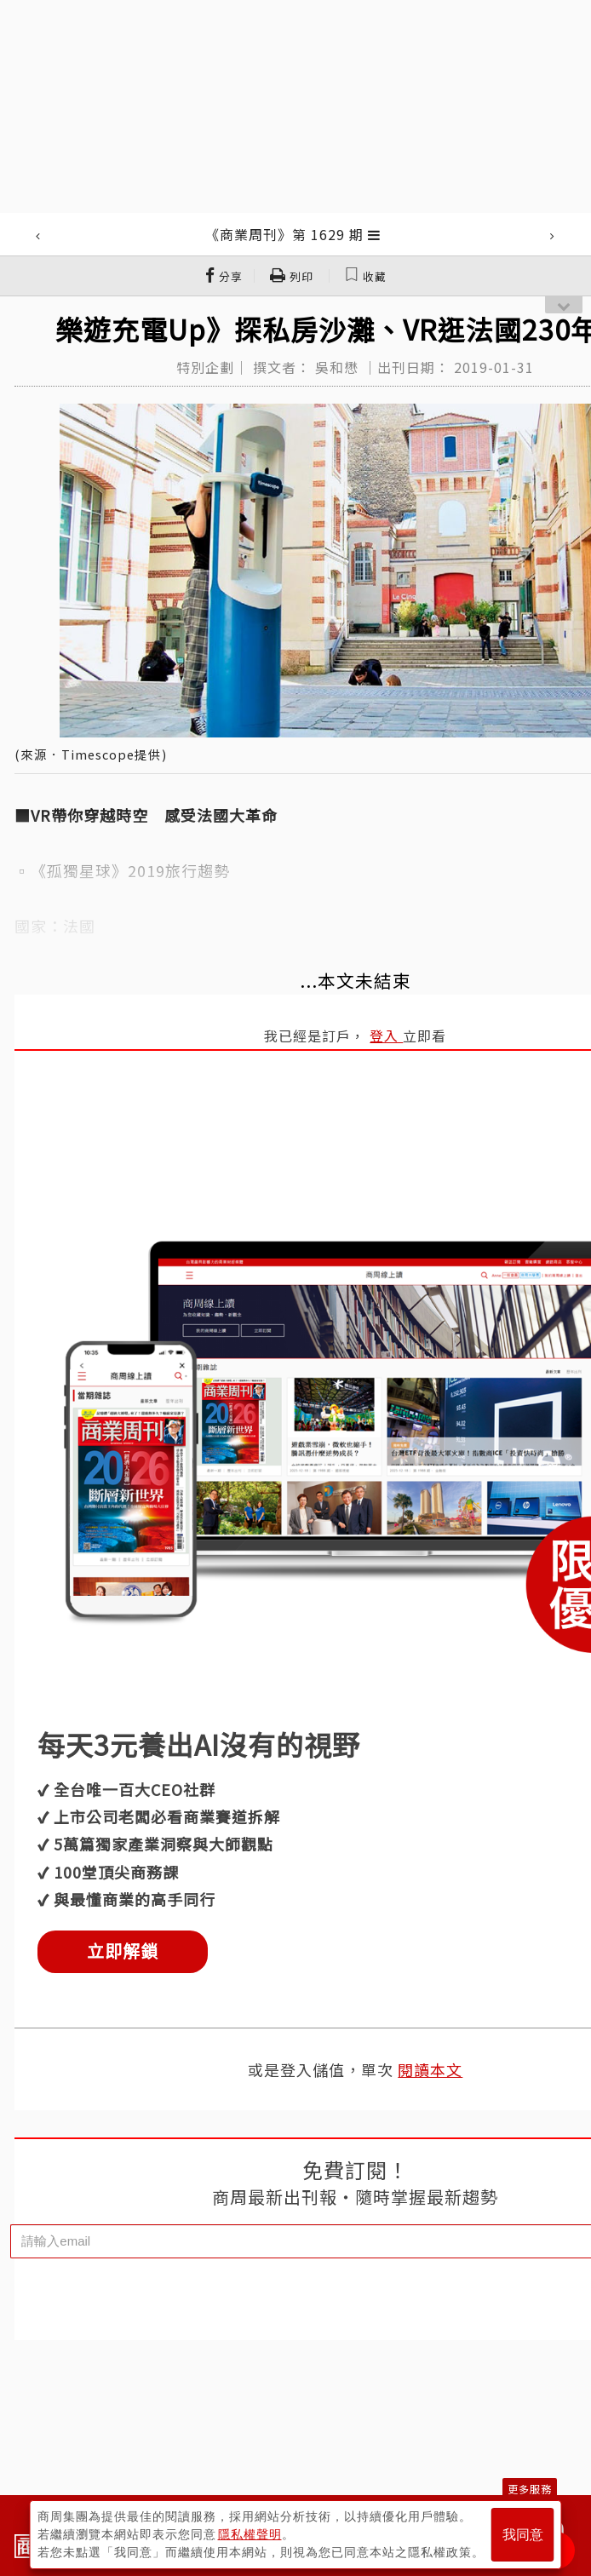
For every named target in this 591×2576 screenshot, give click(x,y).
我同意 (522, 2534)
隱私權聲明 (250, 2534)
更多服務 (530, 2488)
